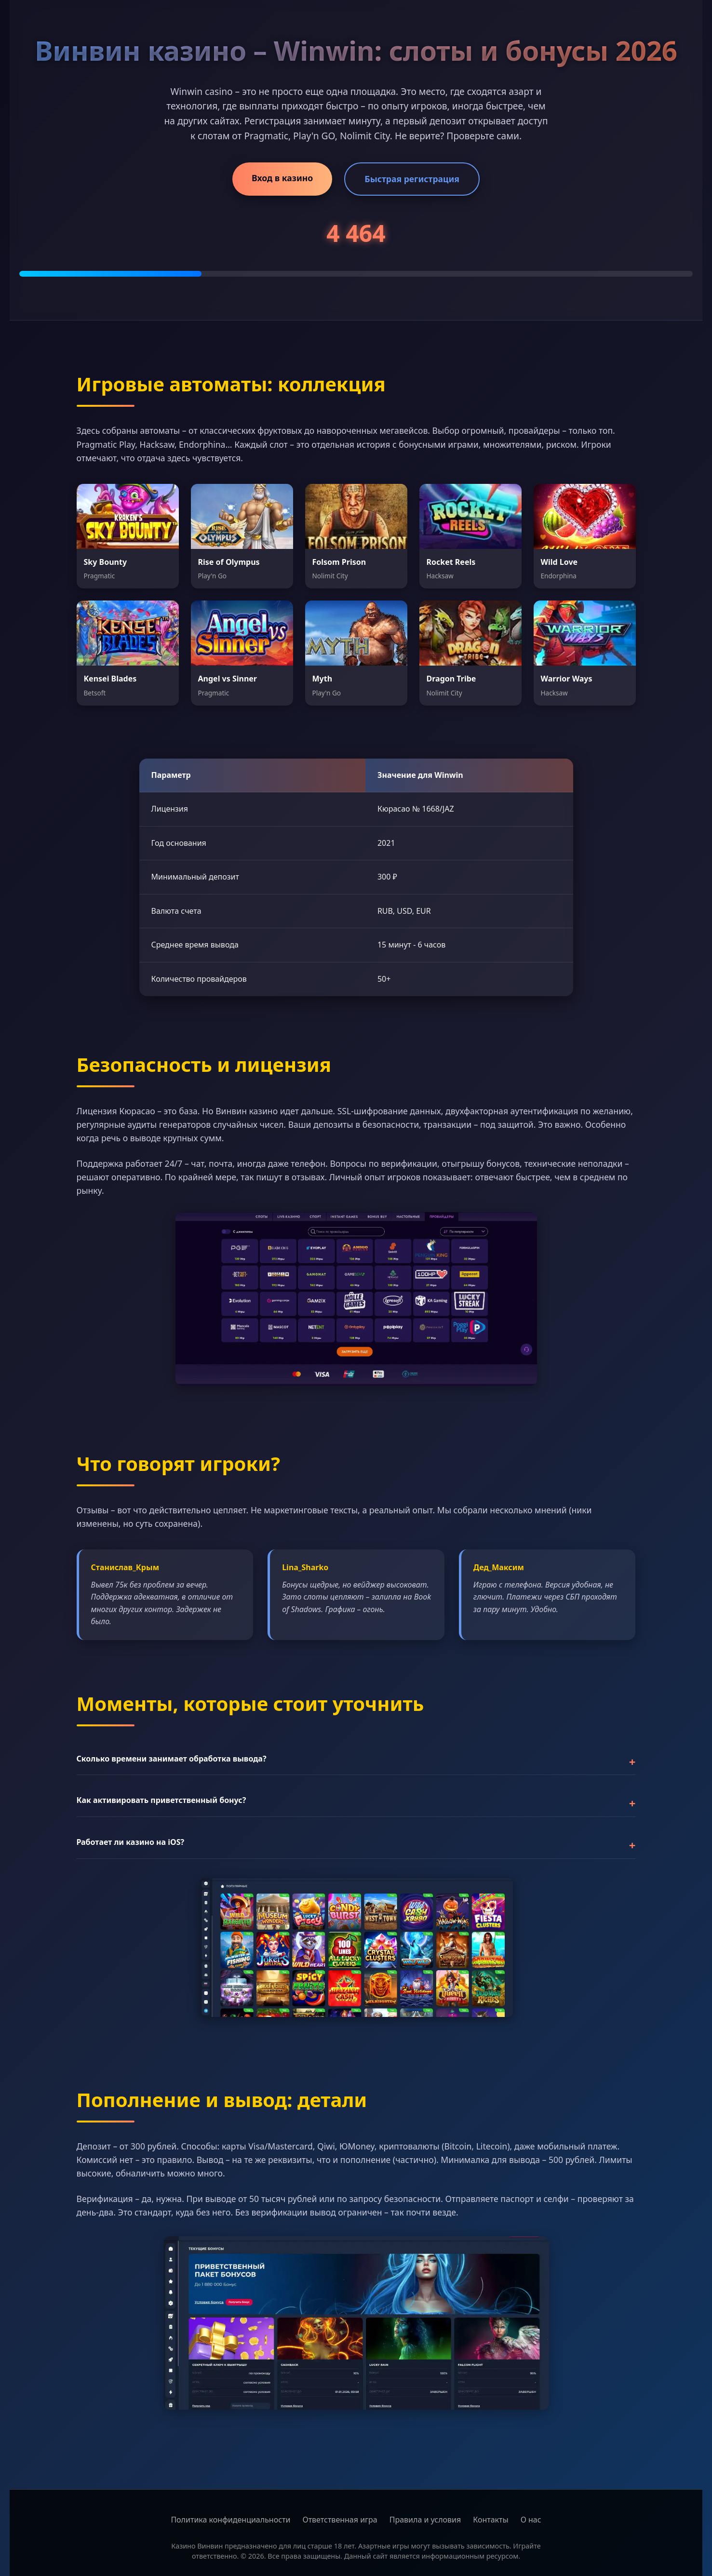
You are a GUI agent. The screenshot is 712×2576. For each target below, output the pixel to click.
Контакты (490, 2519)
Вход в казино (282, 178)
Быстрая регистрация (411, 179)
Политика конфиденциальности (230, 2519)
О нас (531, 2519)
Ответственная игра (339, 2519)
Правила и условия (425, 2519)
